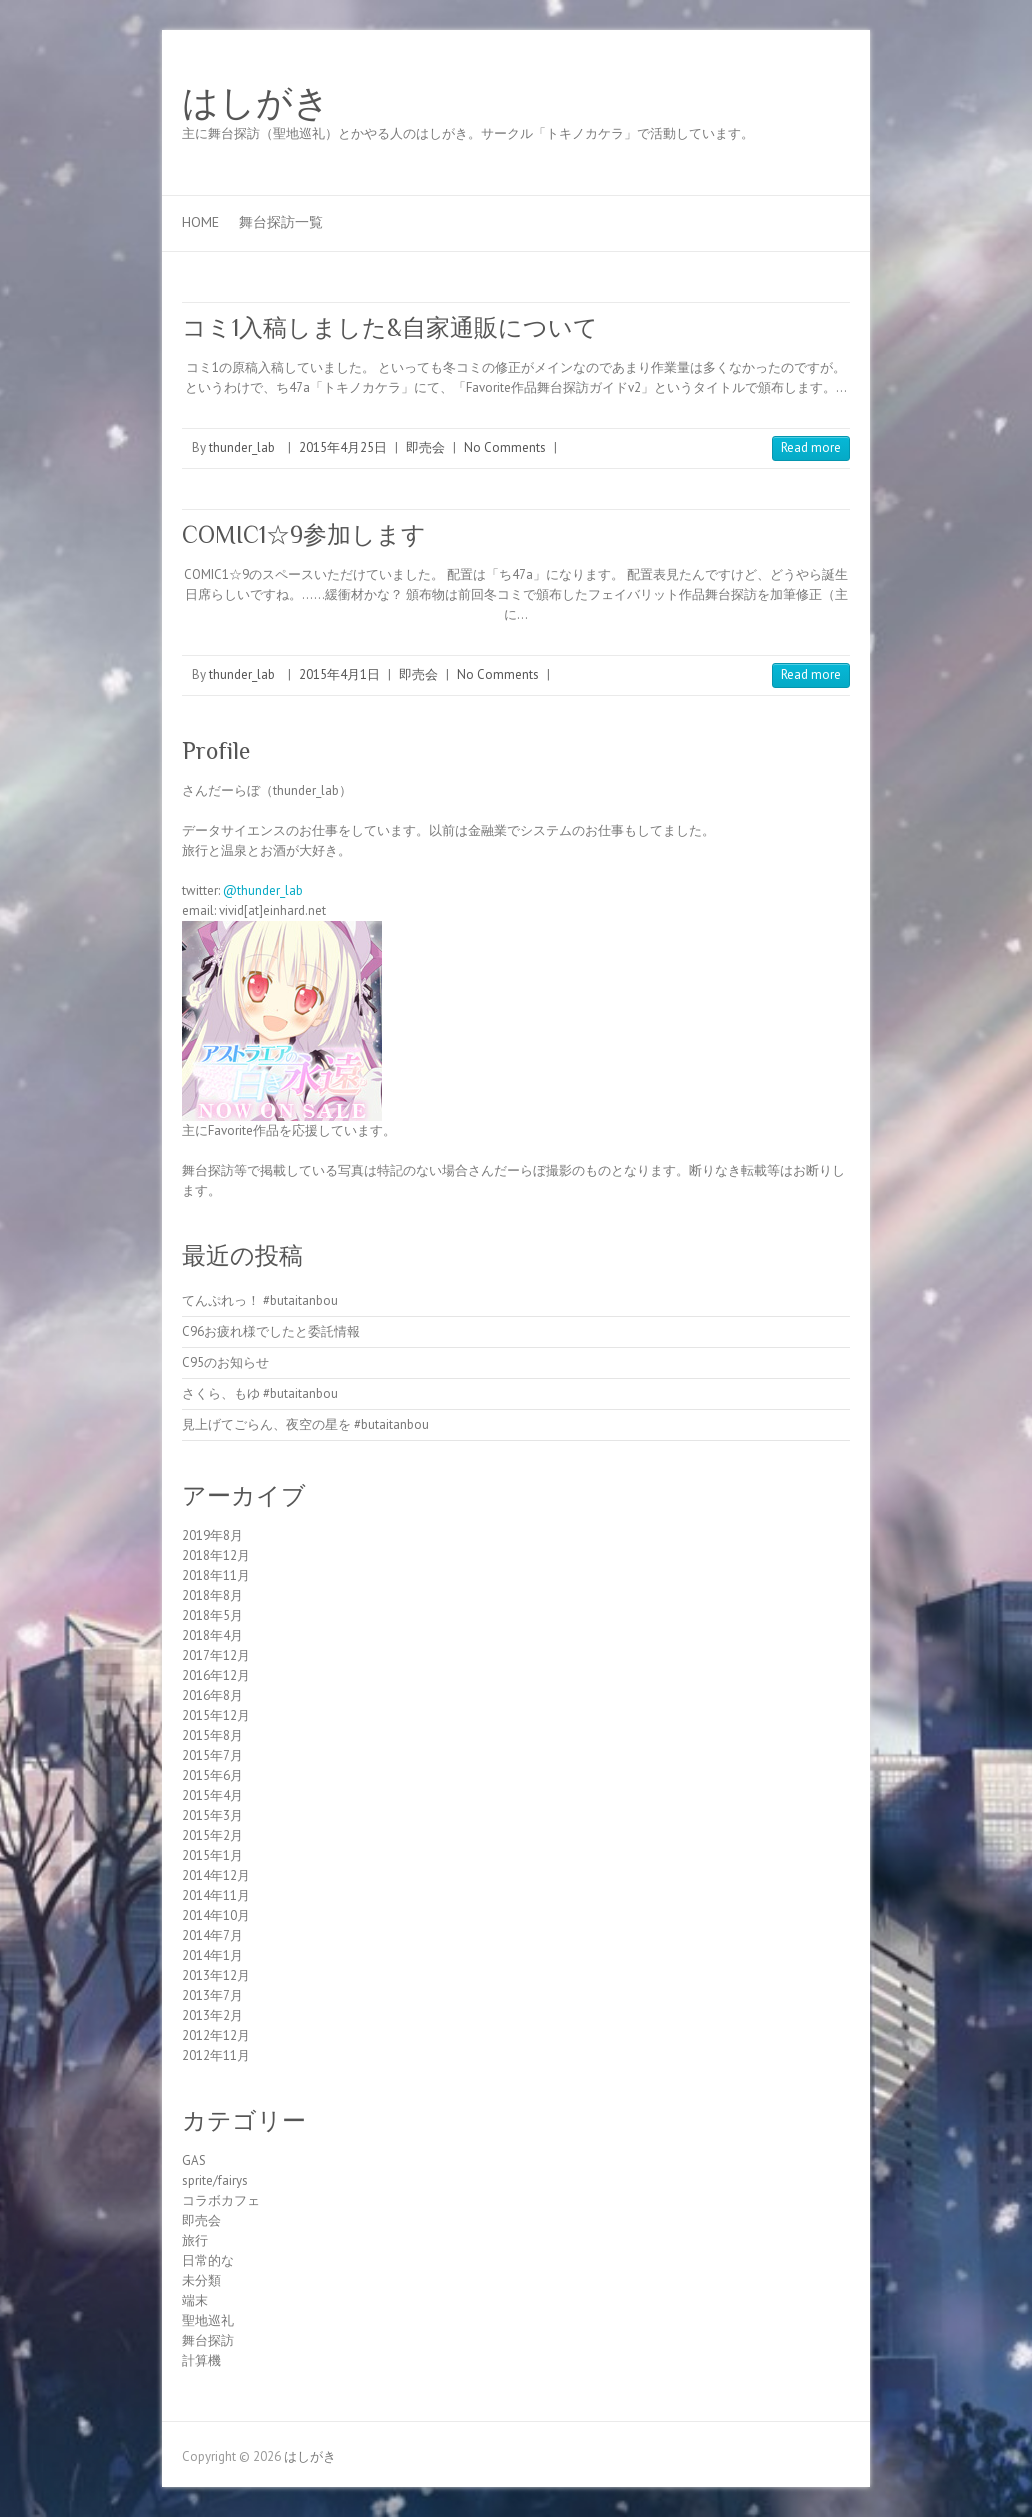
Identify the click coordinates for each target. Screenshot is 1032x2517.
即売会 (425, 447)
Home (200, 222)
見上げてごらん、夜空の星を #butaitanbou (305, 1424)
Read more (811, 447)
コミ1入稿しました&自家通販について (390, 327)
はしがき (256, 103)
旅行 (195, 2240)
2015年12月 (216, 1715)
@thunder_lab (263, 890)
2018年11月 (216, 1575)
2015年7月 (212, 1755)
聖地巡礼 (208, 2320)
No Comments (505, 447)
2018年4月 (212, 1635)
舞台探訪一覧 (281, 222)
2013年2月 (212, 2015)
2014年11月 (216, 1895)
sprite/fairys (215, 2180)
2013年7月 (212, 1995)
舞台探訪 (208, 2340)
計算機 (201, 2360)
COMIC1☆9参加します (304, 534)
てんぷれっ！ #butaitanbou (260, 1300)
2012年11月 (216, 2055)
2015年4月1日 (339, 674)
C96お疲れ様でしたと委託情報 (271, 1331)
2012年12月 (216, 2035)
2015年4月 (212, 1795)
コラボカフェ (221, 2200)
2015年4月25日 (343, 447)
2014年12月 (216, 1875)
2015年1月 (212, 1855)
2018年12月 (216, 1555)
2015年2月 (212, 1835)
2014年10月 (216, 1915)
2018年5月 (212, 1615)
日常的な (208, 2260)
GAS (194, 2160)
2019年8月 (212, 1535)
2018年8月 (212, 1595)
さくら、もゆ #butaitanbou (260, 1393)
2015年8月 (212, 1735)
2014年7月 (212, 1935)
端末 (195, 2300)
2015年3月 (212, 1815)
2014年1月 (212, 1955)
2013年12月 (216, 1975)
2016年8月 (212, 1695)
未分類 (201, 2280)
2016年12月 (216, 1675)
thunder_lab (242, 447)
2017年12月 (216, 1655)
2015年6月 (212, 1775)
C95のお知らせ (225, 1362)
